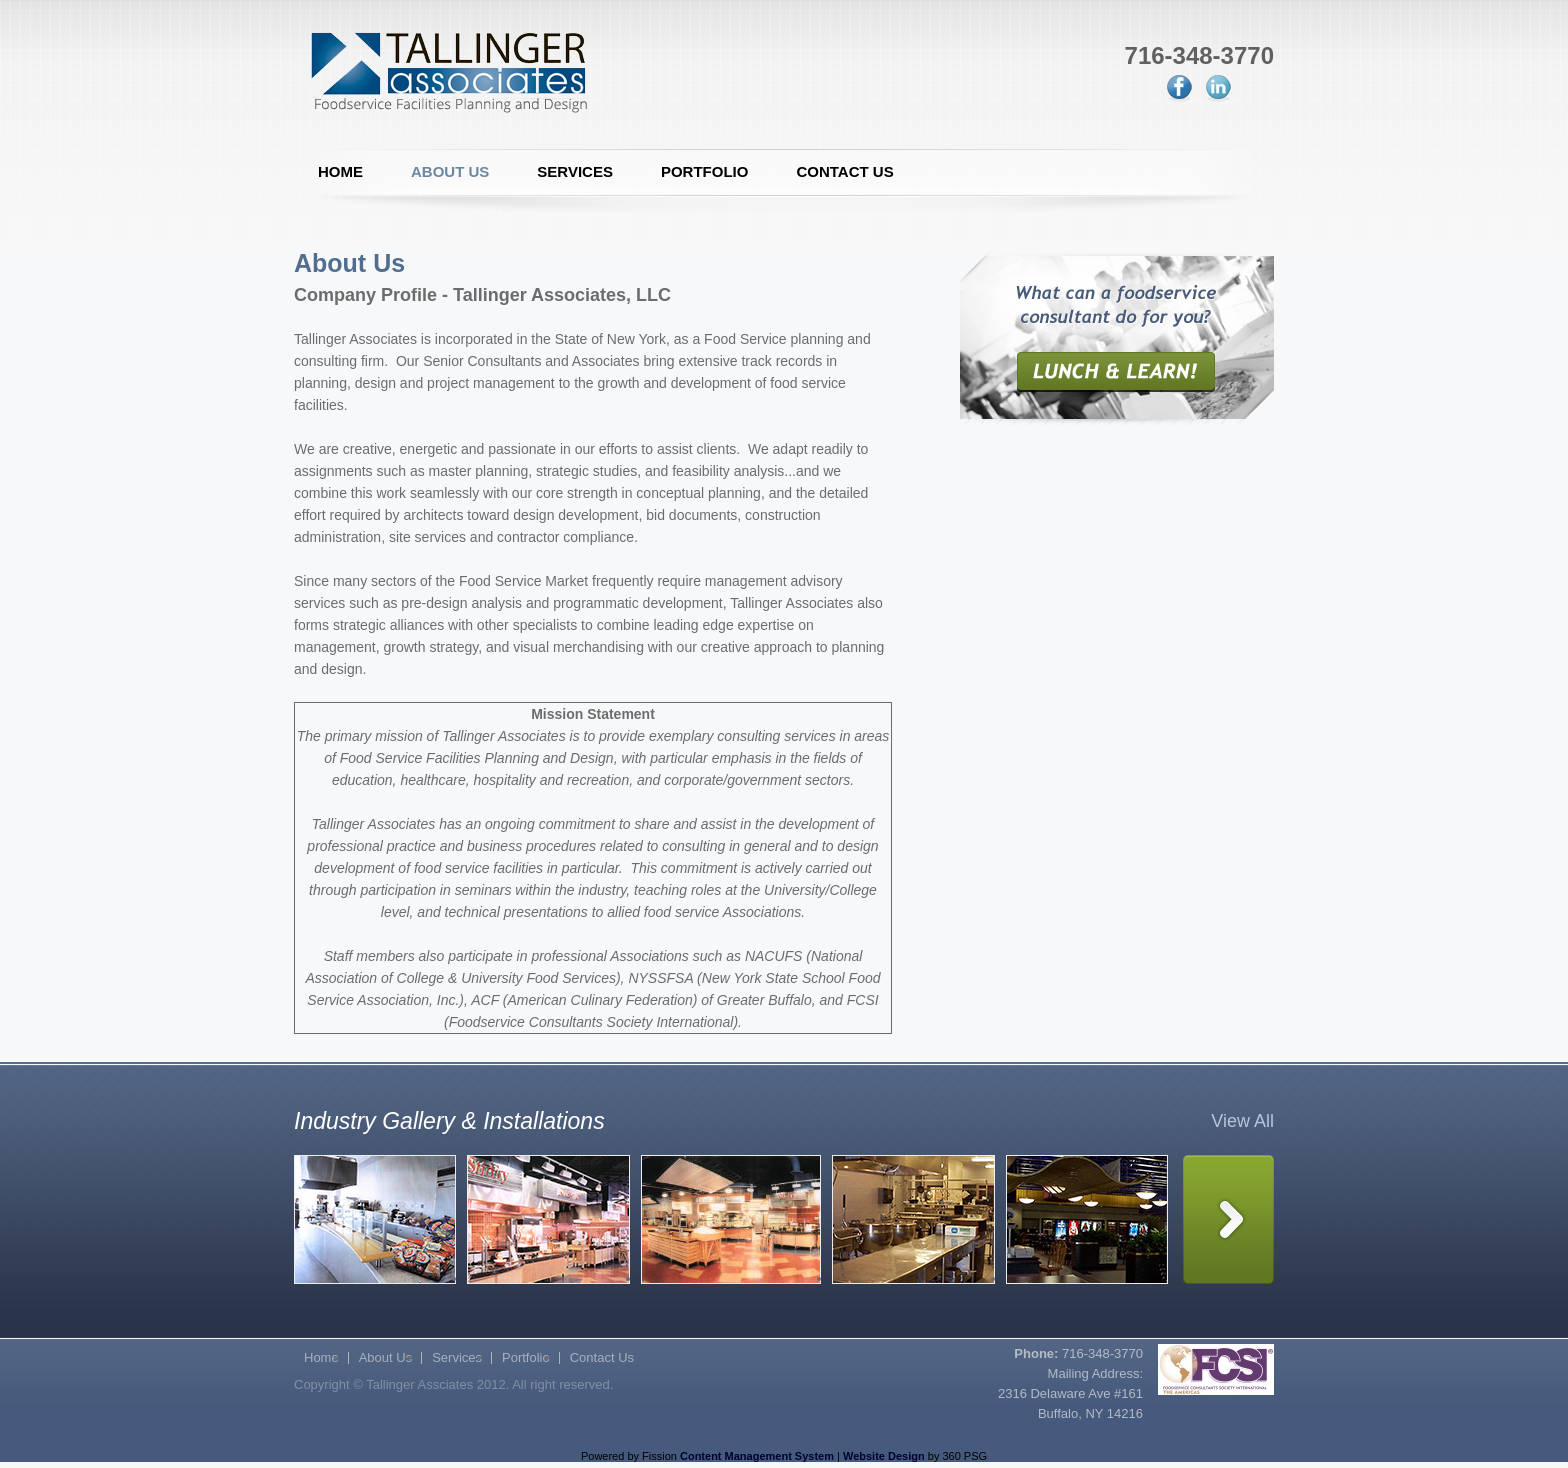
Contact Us (844, 171)
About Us (450, 171)
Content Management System (757, 1456)
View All (1242, 1121)
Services (575, 171)
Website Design (884, 1456)
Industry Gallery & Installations (449, 1121)
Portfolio (705, 171)
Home (340, 171)
